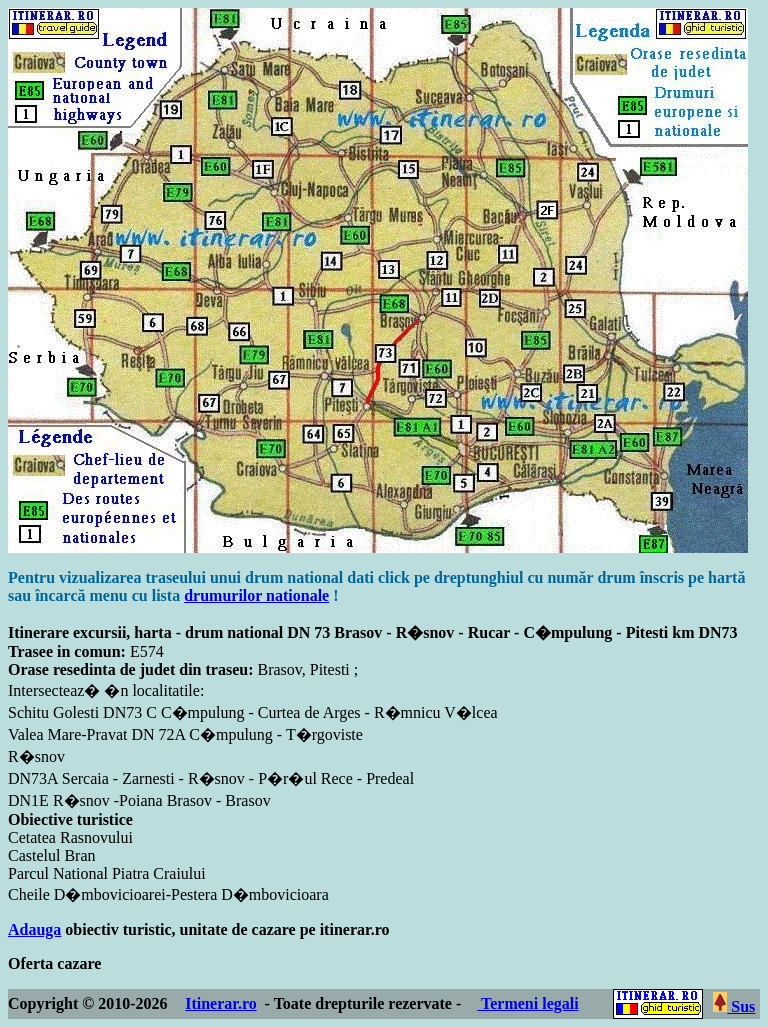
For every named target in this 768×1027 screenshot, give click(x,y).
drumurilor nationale (256, 595)
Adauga (34, 929)
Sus (734, 1006)
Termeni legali (527, 1003)
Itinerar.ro (221, 1003)
